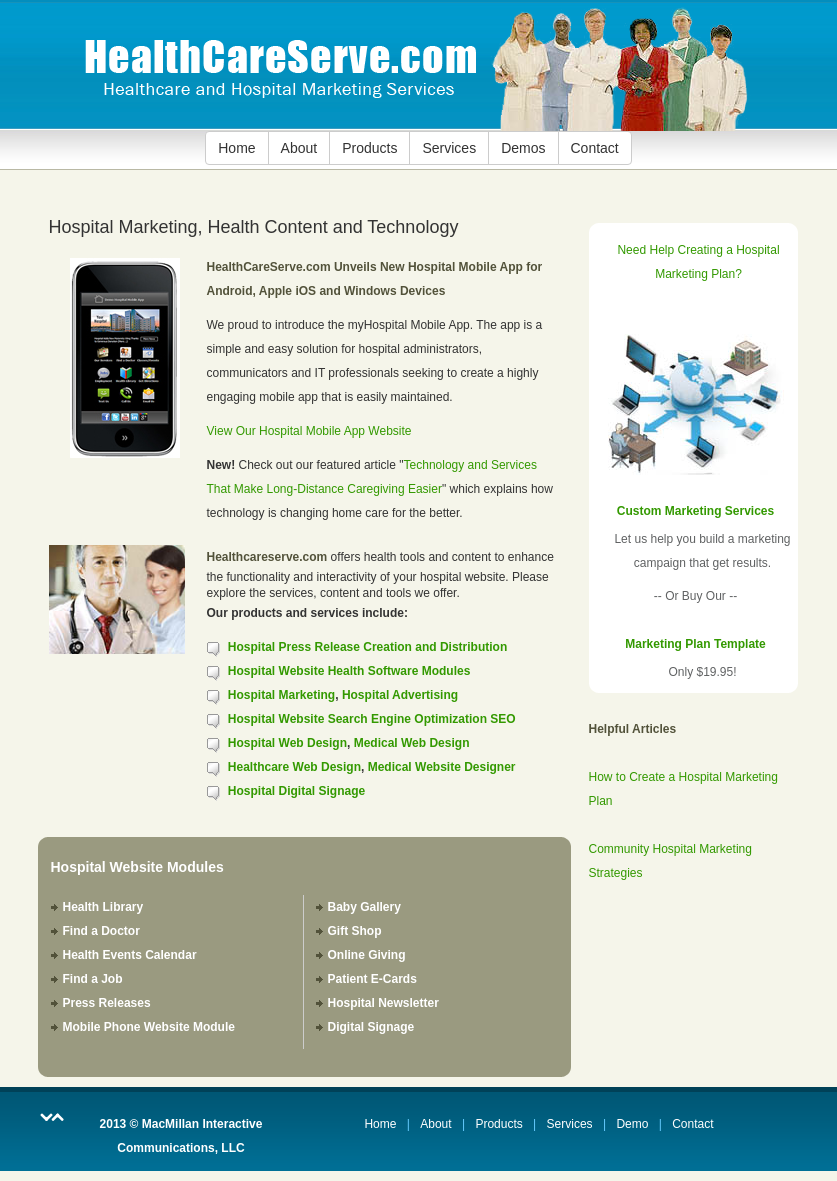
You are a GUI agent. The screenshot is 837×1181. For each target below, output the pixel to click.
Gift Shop (355, 931)
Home (236, 148)
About (299, 148)
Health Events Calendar (130, 955)
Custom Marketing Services (695, 511)
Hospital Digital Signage (296, 791)
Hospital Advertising (400, 695)
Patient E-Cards (372, 979)
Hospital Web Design (287, 743)
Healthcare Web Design (294, 767)
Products (369, 148)
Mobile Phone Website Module (149, 1027)
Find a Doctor (101, 931)
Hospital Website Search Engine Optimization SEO (372, 719)
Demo (632, 1124)
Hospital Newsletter (383, 1003)
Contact (595, 148)
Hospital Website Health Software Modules (349, 671)
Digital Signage (371, 1027)
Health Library (103, 907)
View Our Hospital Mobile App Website (309, 431)
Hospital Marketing (281, 695)
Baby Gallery (364, 907)
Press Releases (107, 1003)
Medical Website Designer (442, 767)
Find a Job (93, 979)
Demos (523, 148)
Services (449, 148)
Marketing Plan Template (695, 644)
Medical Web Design (412, 743)
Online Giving (367, 955)
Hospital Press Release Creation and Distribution (367, 647)
